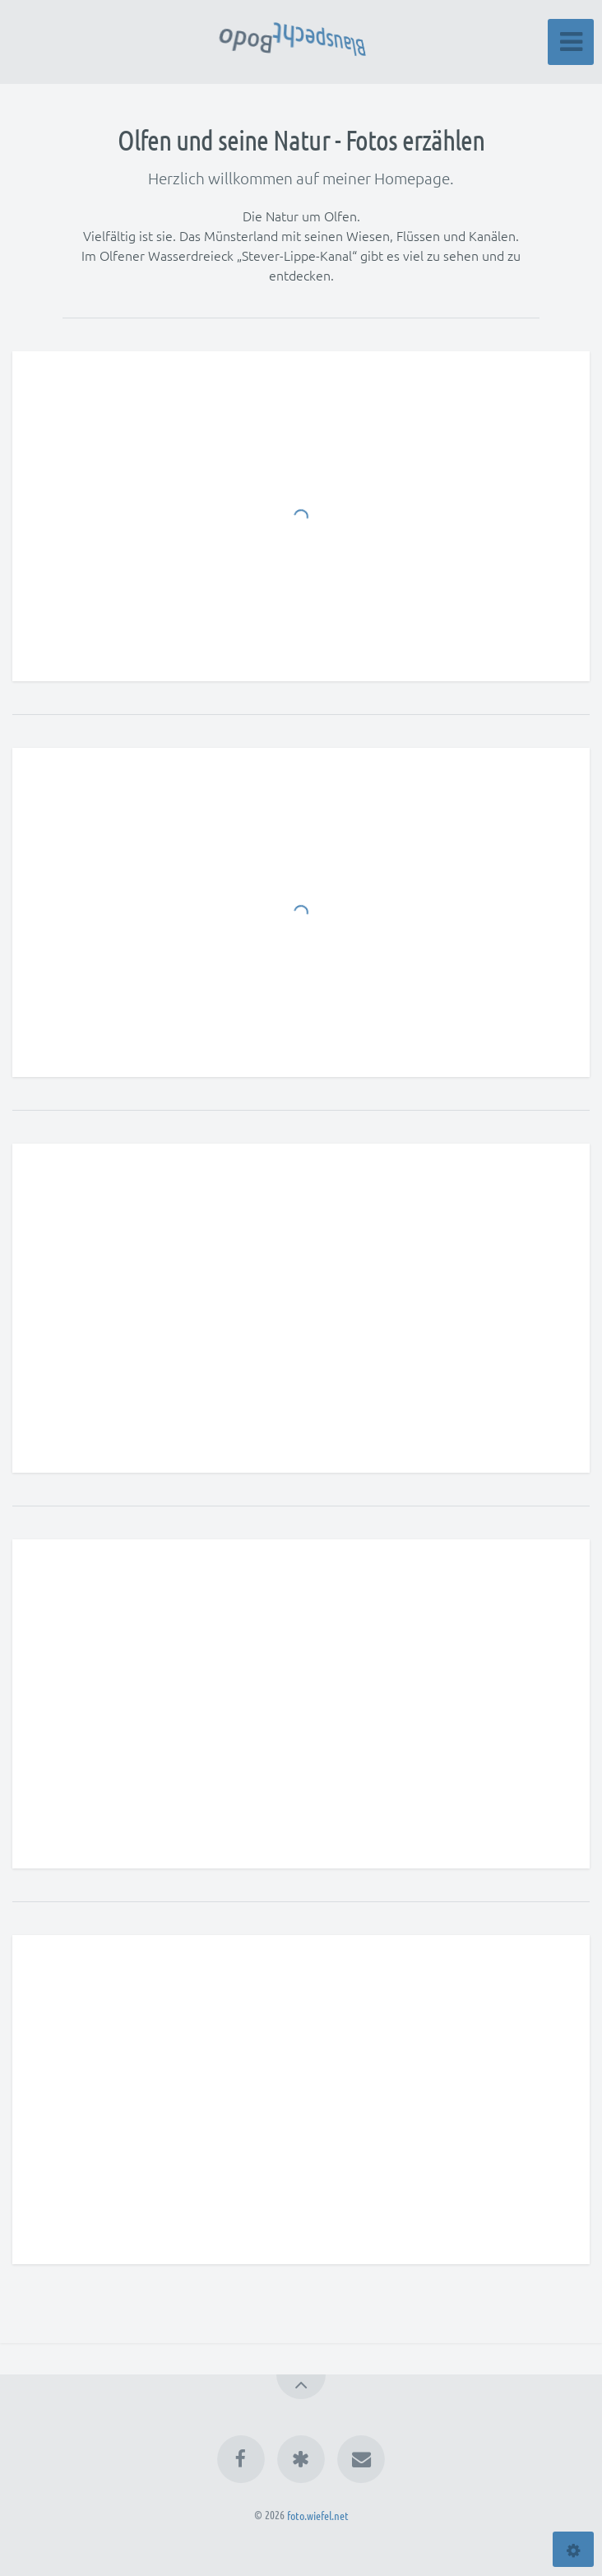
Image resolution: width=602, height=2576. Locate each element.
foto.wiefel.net (318, 2514)
